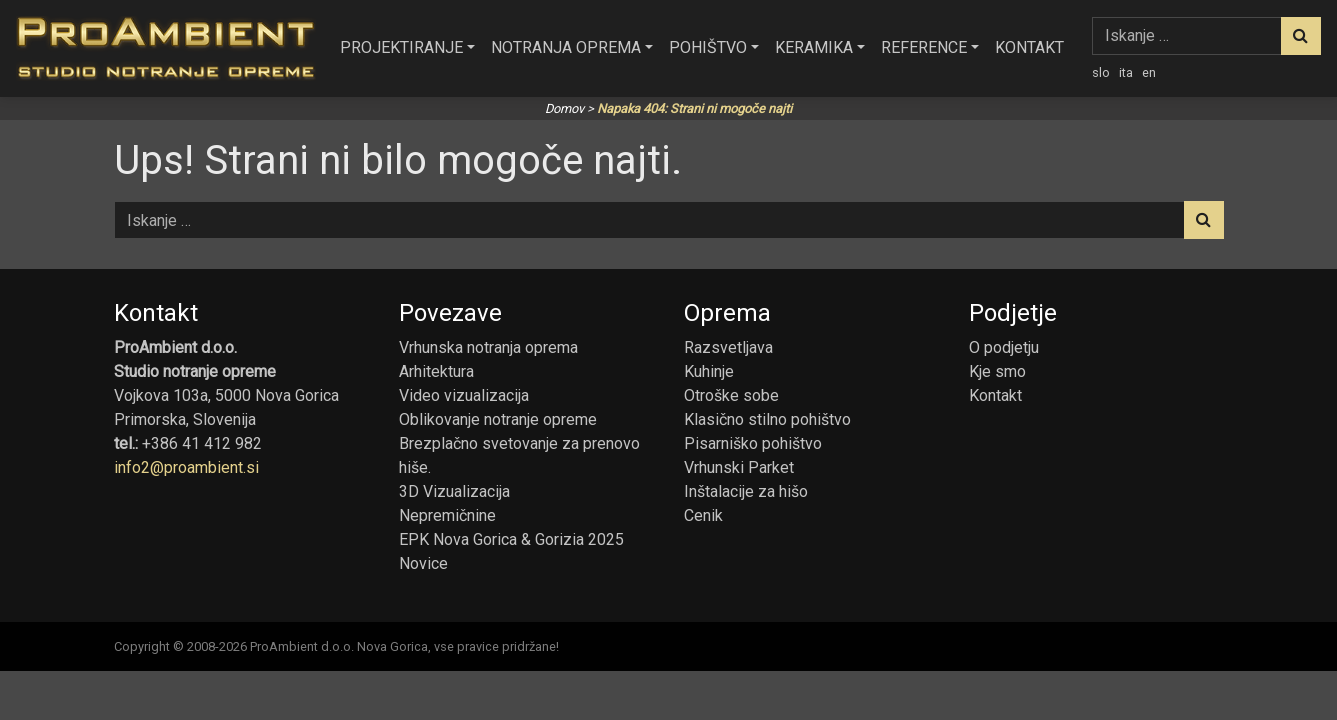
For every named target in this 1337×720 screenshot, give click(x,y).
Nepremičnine (447, 515)
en (1149, 72)
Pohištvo (708, 47)
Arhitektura (436, 371)
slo (1101, 72)
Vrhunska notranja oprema (488, 347)
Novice (423, 563)
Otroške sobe (731, 395)
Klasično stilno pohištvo (767, 419)
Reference (924, 47)
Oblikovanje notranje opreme (498, 419)
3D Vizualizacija (454, 491)
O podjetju (1004, 347)
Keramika (814, 47)
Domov (564, 108)
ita (1126, 72)
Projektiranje (401, 47)
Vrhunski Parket (739, 467)
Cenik (703, 515)
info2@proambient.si (186, 467)
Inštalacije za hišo (746, 491)
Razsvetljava (728, 347)
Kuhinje (709, 371)
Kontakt (1029, 47)
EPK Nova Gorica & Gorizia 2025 (511, 539)
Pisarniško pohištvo (753, 443)
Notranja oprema (566, 47)
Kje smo (997, 371)
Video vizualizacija (464, 395)
